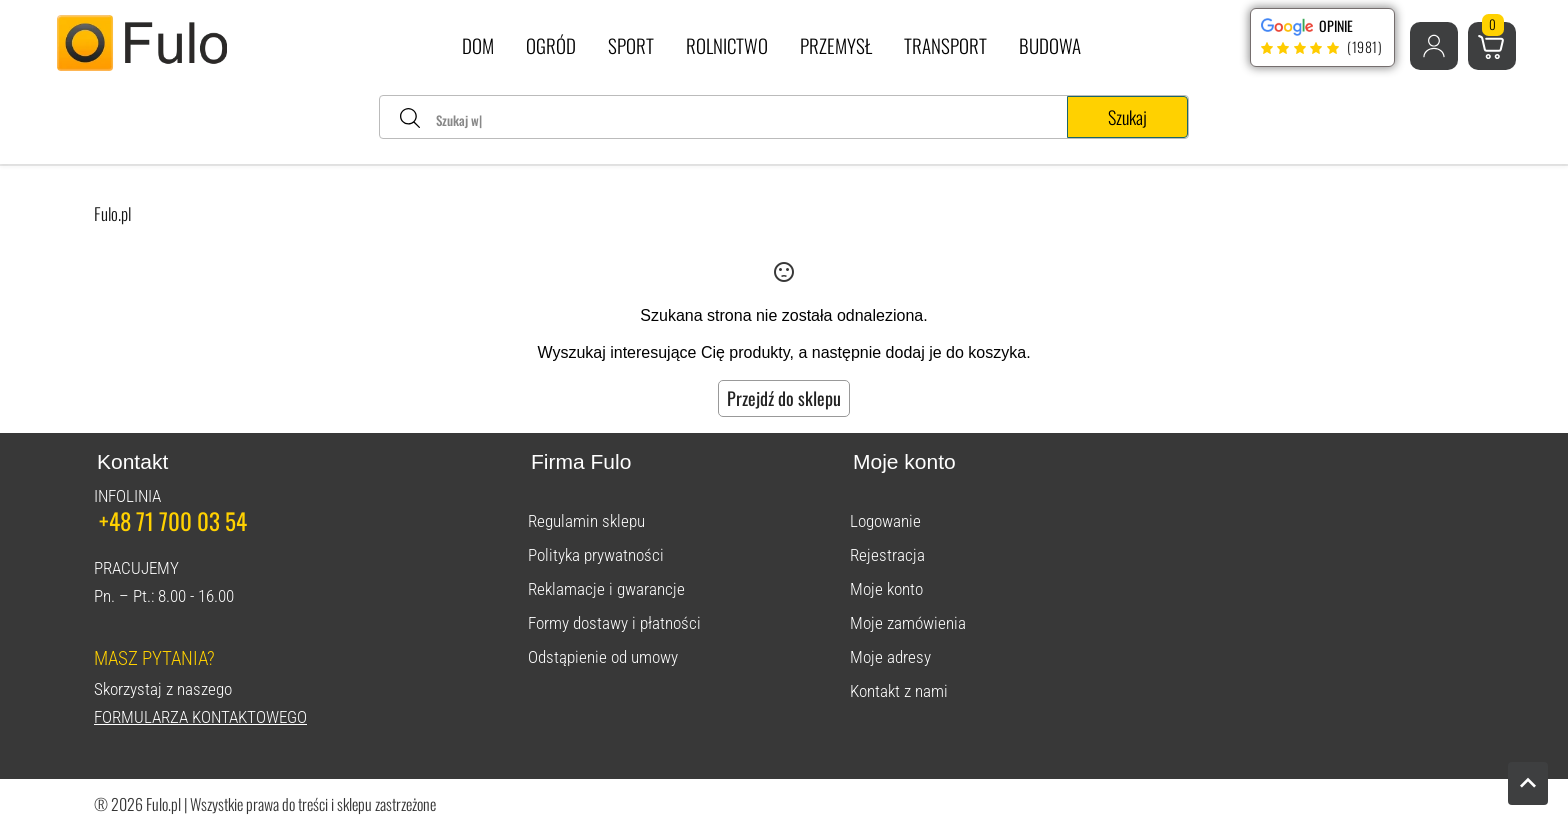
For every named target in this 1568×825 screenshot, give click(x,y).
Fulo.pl (112, 213)
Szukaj (1127, 117)
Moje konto (886, 589)
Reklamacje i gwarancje (606, 589)
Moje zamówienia (908, 623)
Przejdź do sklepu (784, 398)
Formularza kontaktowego (200, 717)
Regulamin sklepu (586, 521)
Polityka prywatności (596, 555)
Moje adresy (890, 657)
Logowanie (885, 521)
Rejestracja (887, 555)
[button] (1434, 46)
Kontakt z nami (899, 691)
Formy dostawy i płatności (614, 623)
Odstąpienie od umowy (603, 657)
